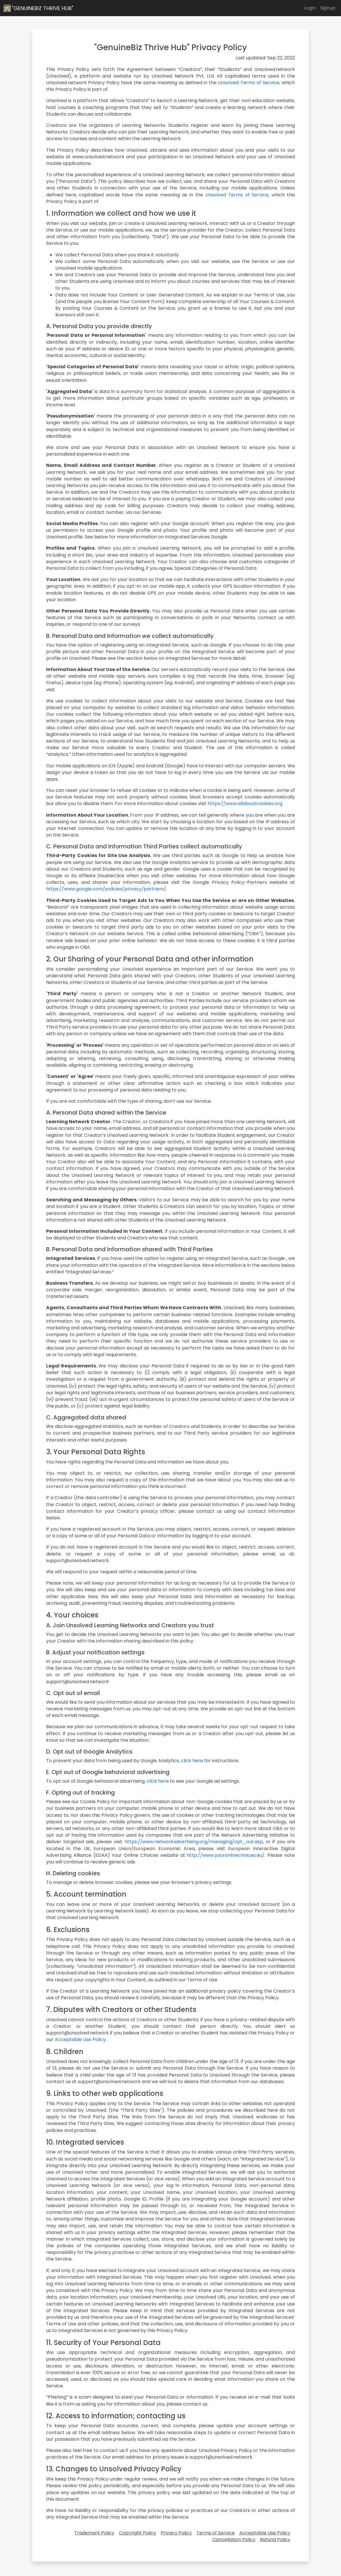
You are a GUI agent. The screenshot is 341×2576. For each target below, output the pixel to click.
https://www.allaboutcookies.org (245, 803)
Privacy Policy (176, 2533)
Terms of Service (215, 2533)
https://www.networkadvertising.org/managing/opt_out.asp (193, 1841)
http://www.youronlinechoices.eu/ (225, 1855)
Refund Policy (275, 2539)
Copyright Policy (137, 2533)
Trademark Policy (94, 2533)
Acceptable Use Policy (80, 2039)
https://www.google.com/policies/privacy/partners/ (106, 889)
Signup (327, 8)
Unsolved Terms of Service (248, 82)
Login (310, 8)
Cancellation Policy (233, 2539)
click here (192, 1760)
